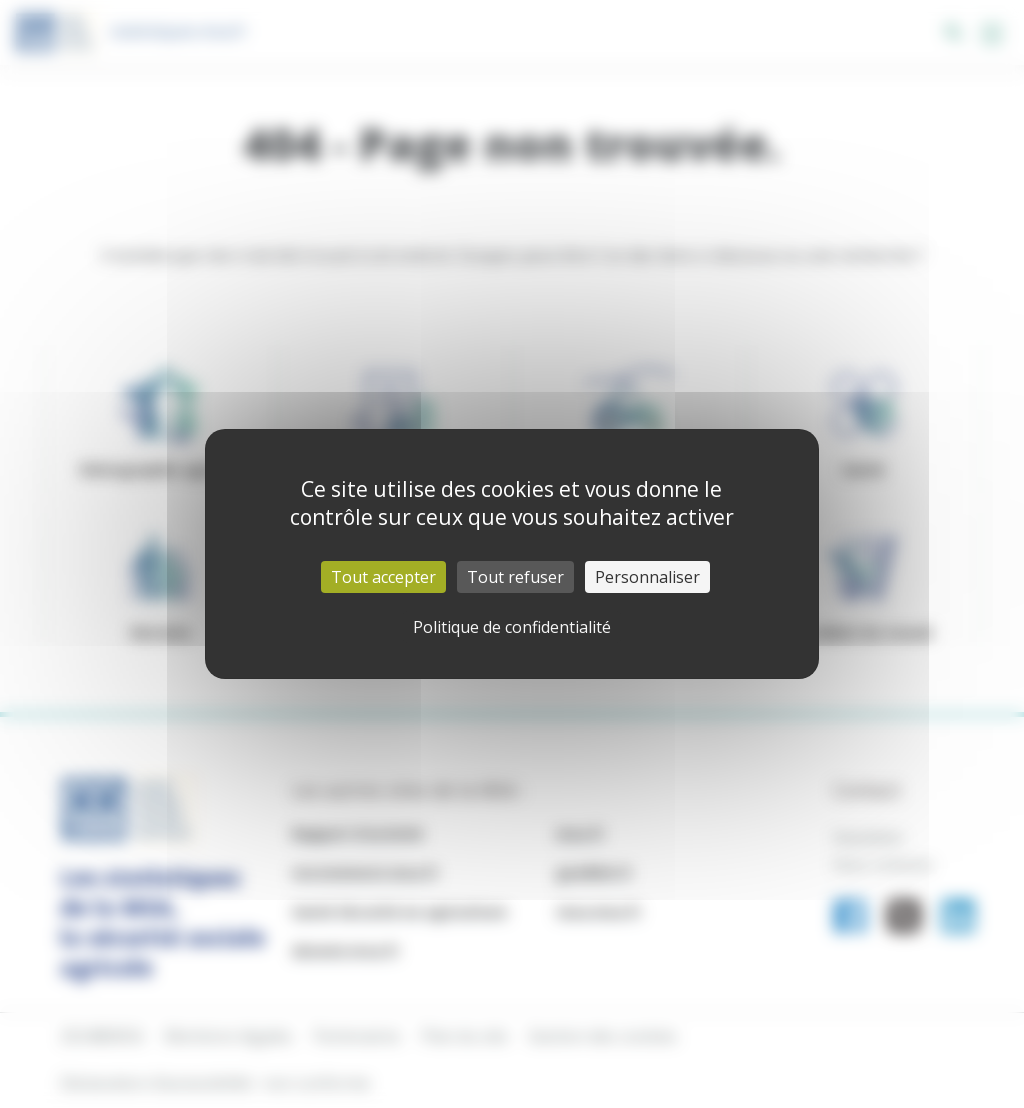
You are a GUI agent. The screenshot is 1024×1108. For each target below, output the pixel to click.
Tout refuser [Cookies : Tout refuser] (515, 577)
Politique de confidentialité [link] (512, 627)
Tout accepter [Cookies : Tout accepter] (383, 577)
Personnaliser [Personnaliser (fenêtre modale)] (647, 577)
